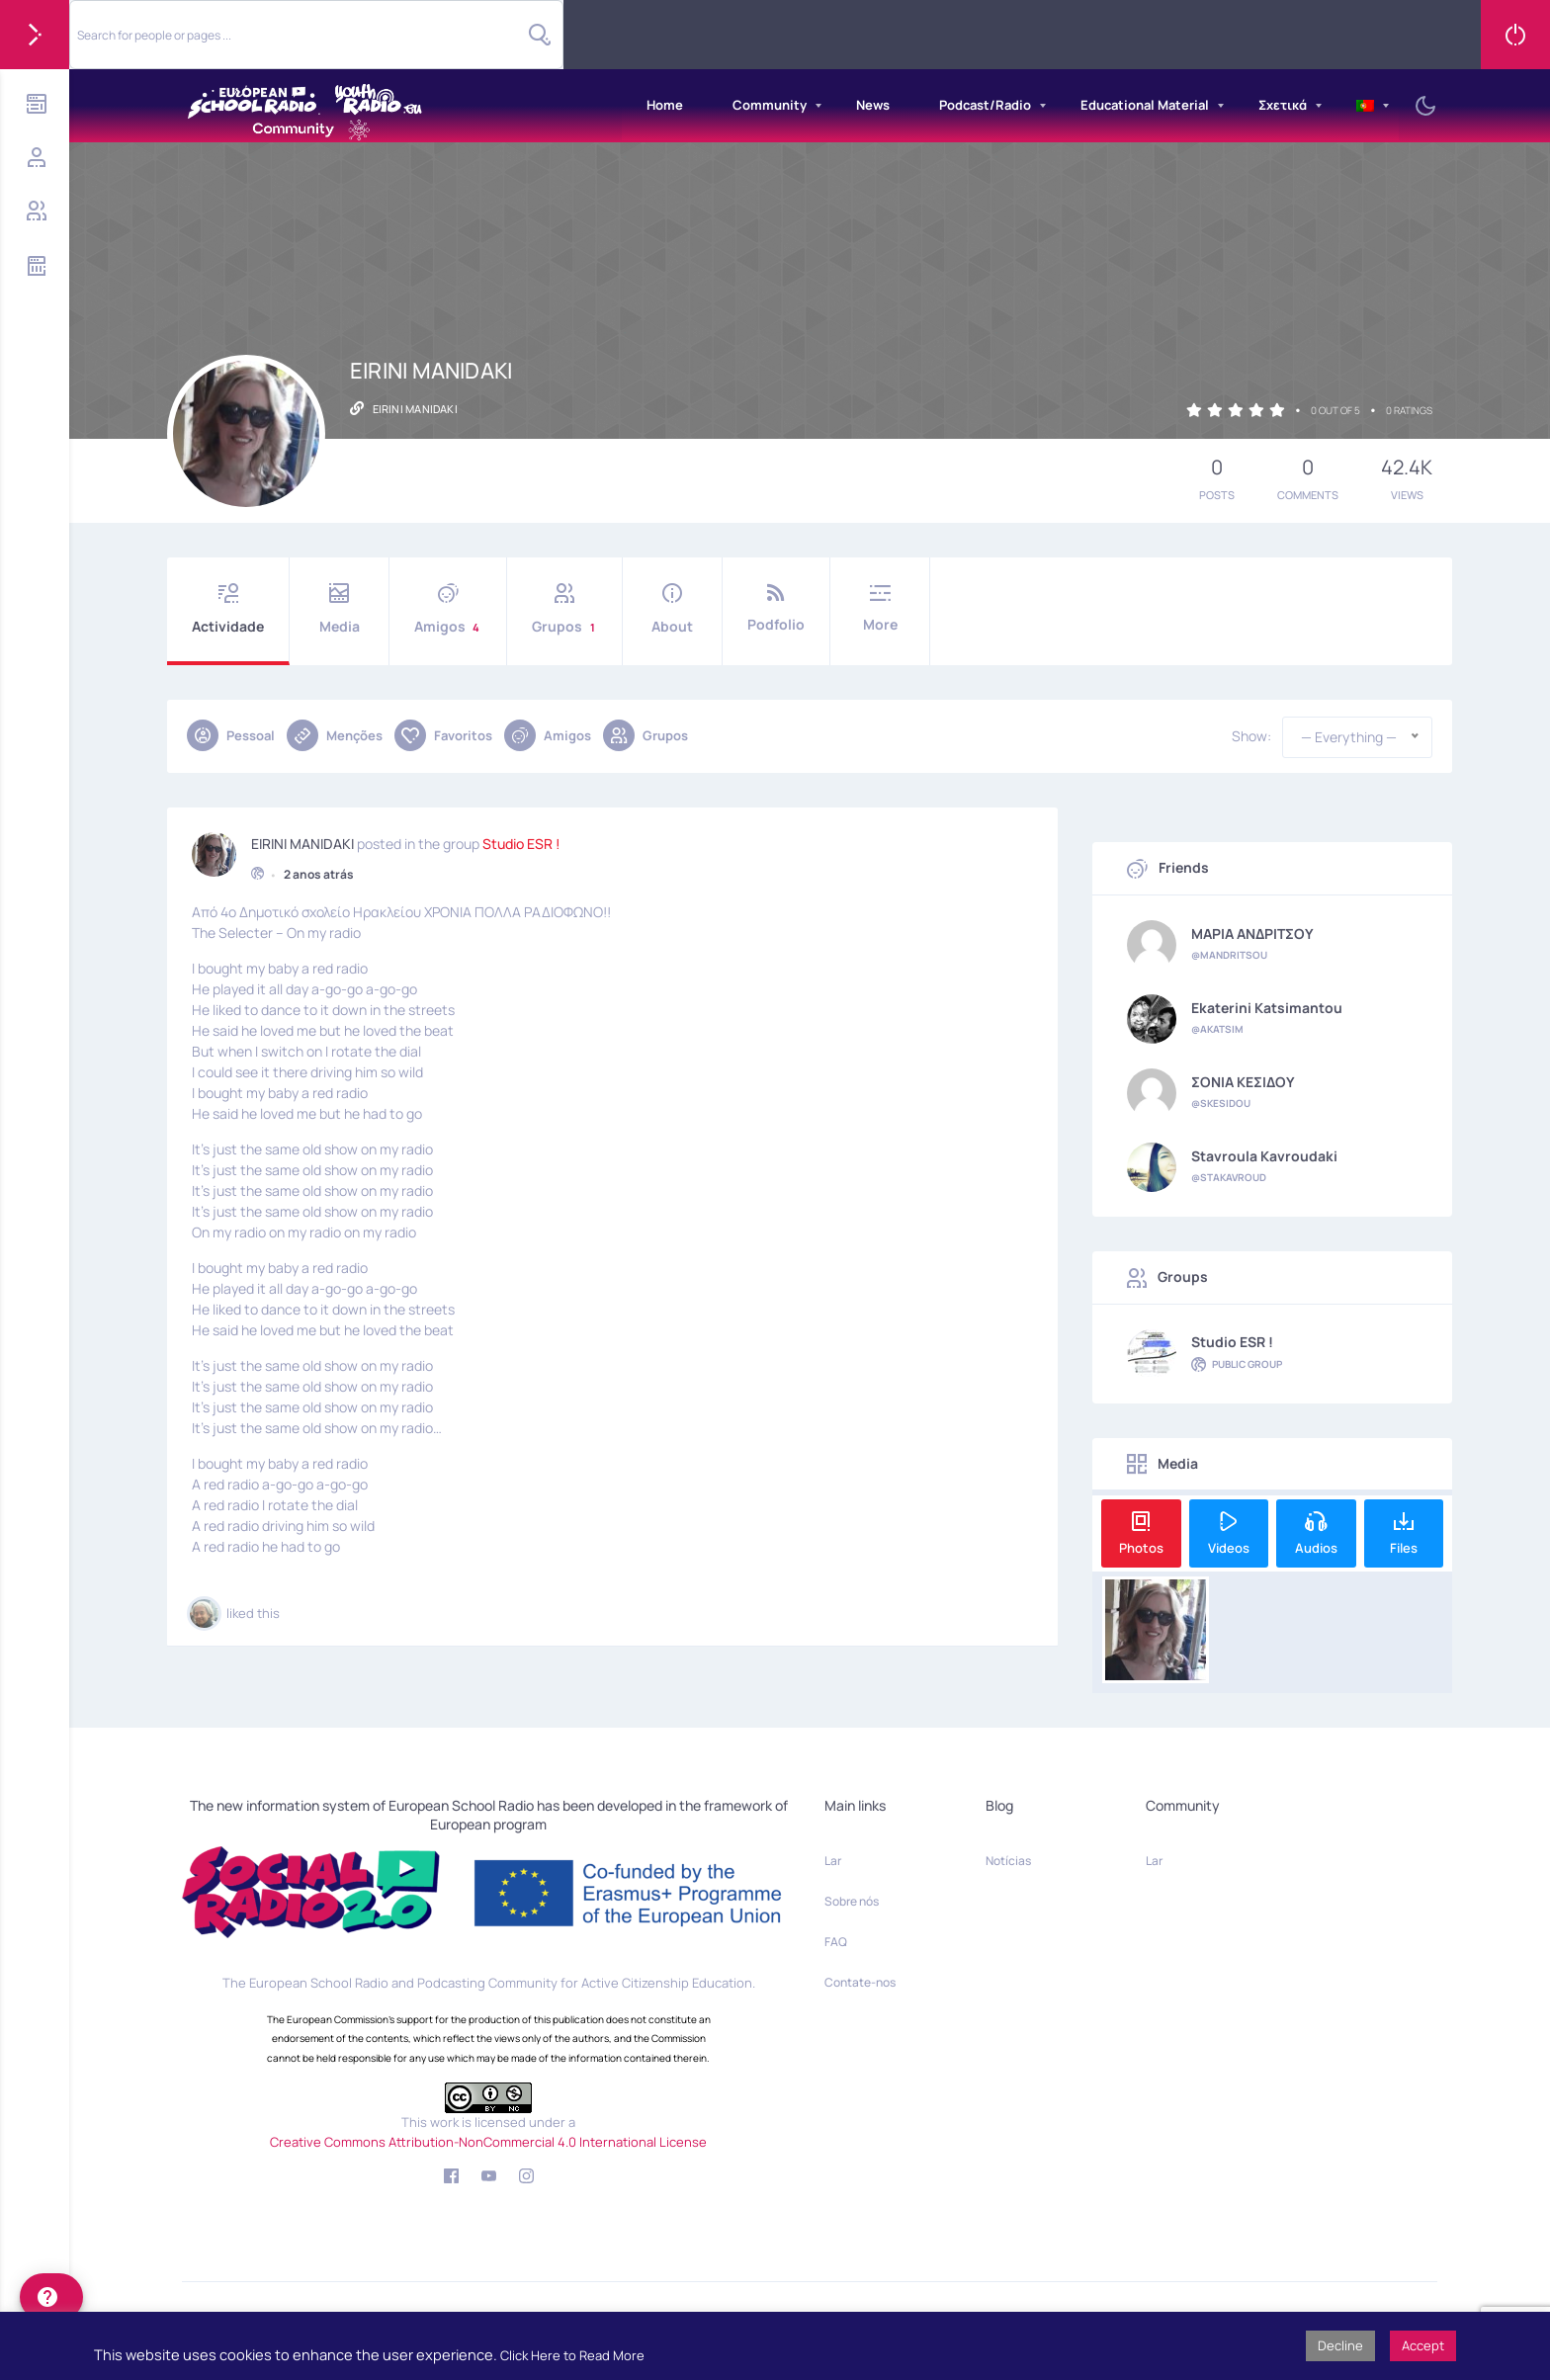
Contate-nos (860, 1982)
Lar (832, 1860)
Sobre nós (851, 1901)
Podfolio (776, 608)
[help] (51, 2297)
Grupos (564, 609)
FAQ (835, 1941)
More (879, 608)
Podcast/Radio (985, 105)
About (672, 609)
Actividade (228, 609)
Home (664, 105)
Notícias (1008, 1860)
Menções (335, 735)
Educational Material (1144, 105)
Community (769, 105)
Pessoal (231, 735)
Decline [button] (1340, 2345)
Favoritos (443, 735)
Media (339, 609)
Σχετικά (1282, 105)
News (873, 105)
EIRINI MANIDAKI (302, 840)
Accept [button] (1423, 2345)
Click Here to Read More (572, 2355)
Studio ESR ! (521, 840)
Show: (1251, 736)
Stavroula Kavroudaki (1264, 1156)
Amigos (447, 609)
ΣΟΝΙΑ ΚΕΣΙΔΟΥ (1243, 1082)
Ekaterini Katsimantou (1266, 1008)
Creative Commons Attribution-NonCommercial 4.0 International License (488, 2142)
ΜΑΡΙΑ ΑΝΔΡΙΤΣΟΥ (1252, 934)
